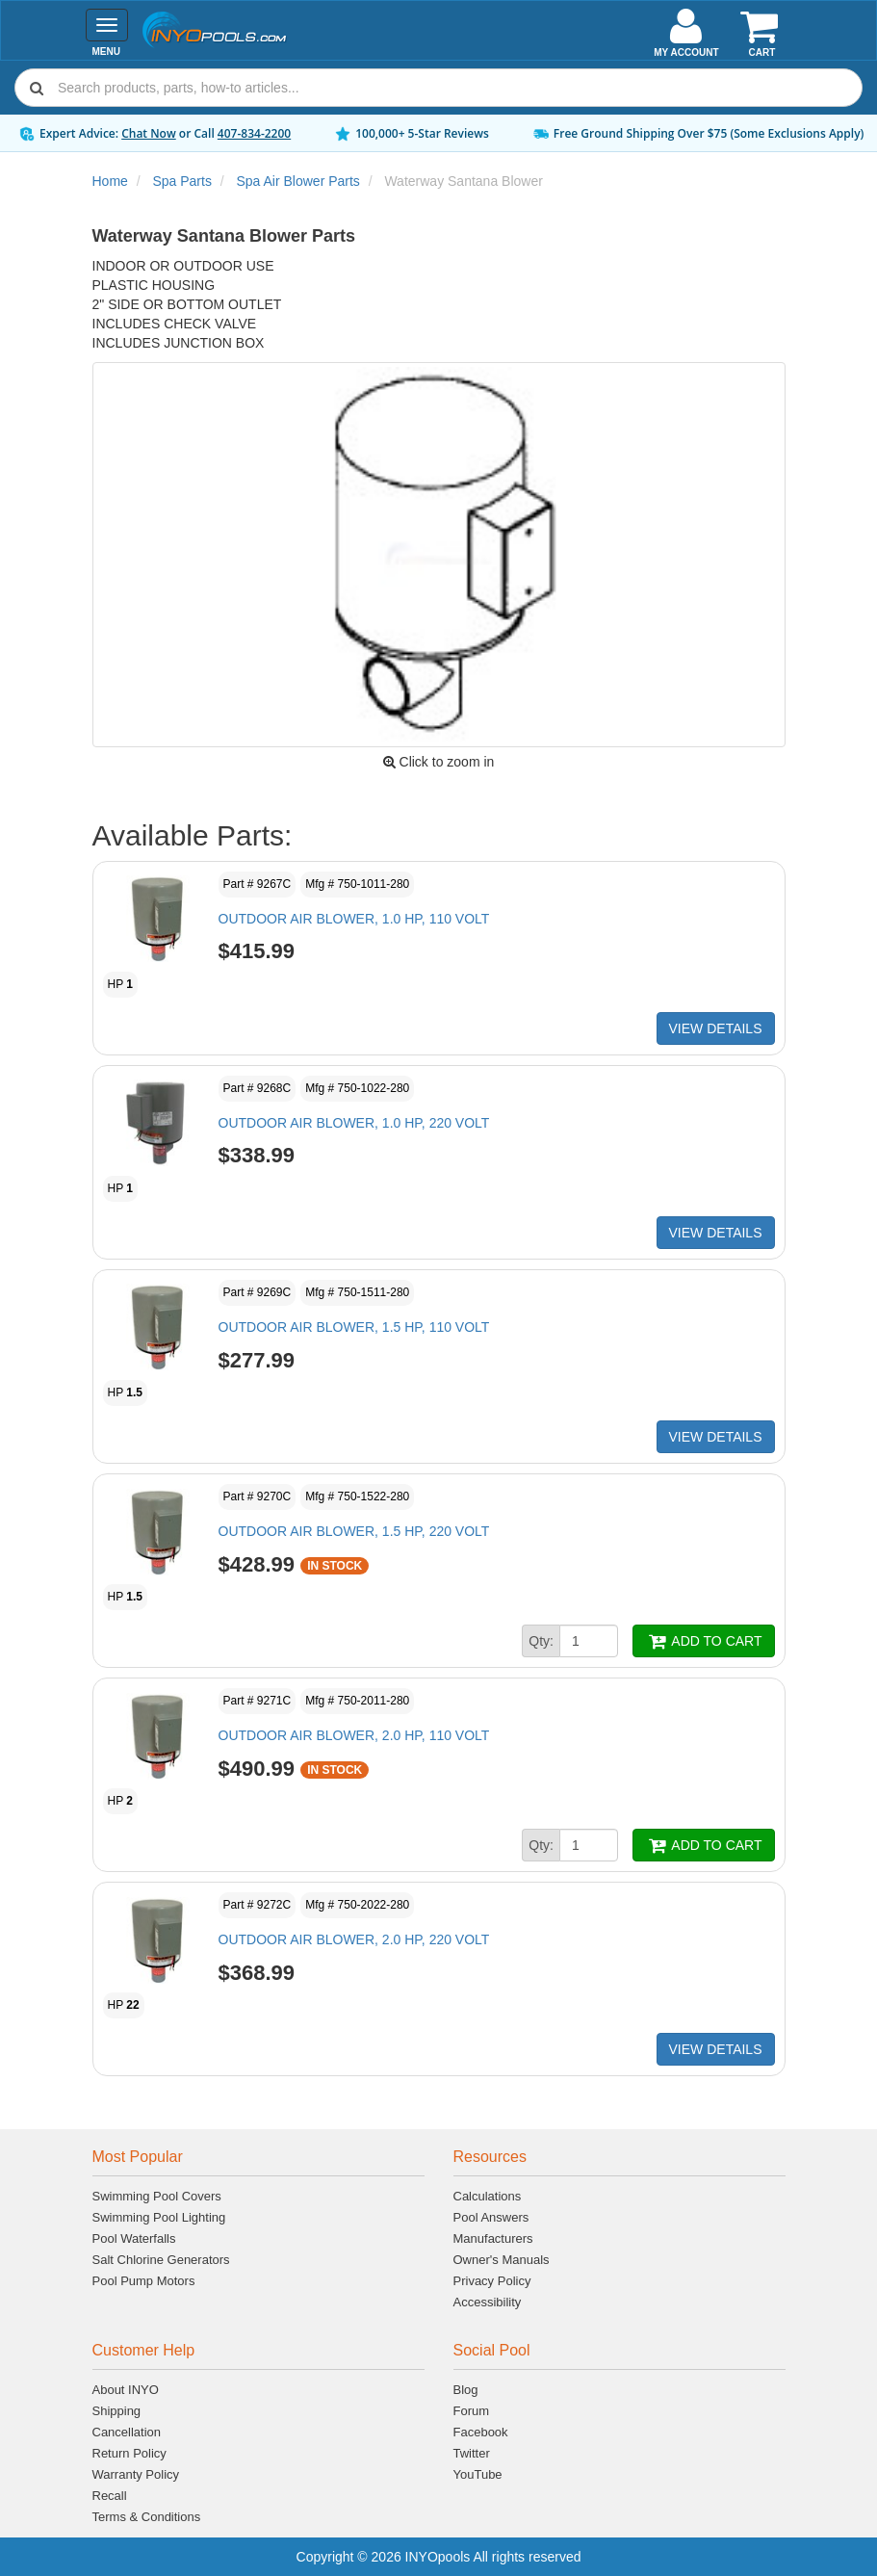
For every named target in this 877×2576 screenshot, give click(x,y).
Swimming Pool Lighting (159, 2217)
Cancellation (127, 2432)
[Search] (456, 87)
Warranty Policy (136, 2474)
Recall (109, 2495)
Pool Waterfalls (134, 2238)
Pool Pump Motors (143, 2281)
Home (110, 181)
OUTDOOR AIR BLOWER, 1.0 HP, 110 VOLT (354, 918)
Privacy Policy (492, 2281)
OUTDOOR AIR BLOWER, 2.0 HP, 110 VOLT (354, 1735)
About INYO (125, 2389)
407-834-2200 (254, 133)
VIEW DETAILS (715, 1028)
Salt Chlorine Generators (161, 2259)
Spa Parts (181, 181)
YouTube (478, 2474)
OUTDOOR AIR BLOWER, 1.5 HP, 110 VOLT (354, 1327)
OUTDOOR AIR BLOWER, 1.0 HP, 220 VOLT (354, 1123)
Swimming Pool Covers (156, 2196)
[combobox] (438, 87)
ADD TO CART (703, 1641)
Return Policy (129, 2453)
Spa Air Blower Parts (297, 181)
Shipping (117, 2411)
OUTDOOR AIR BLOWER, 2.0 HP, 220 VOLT (354, 1939)
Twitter (471, 2453)
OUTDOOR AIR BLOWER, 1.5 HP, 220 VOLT (354, 1531)
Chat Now (148, 133)
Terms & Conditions (146, 2517)
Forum (471, 2411)
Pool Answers (491, 2217)
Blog (465, 2389)
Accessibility (487, 2302)
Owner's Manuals (501, 2259)
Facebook (480, 2432)
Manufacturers (493, 2238)
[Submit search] (36, 87)
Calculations (487, 2196)
